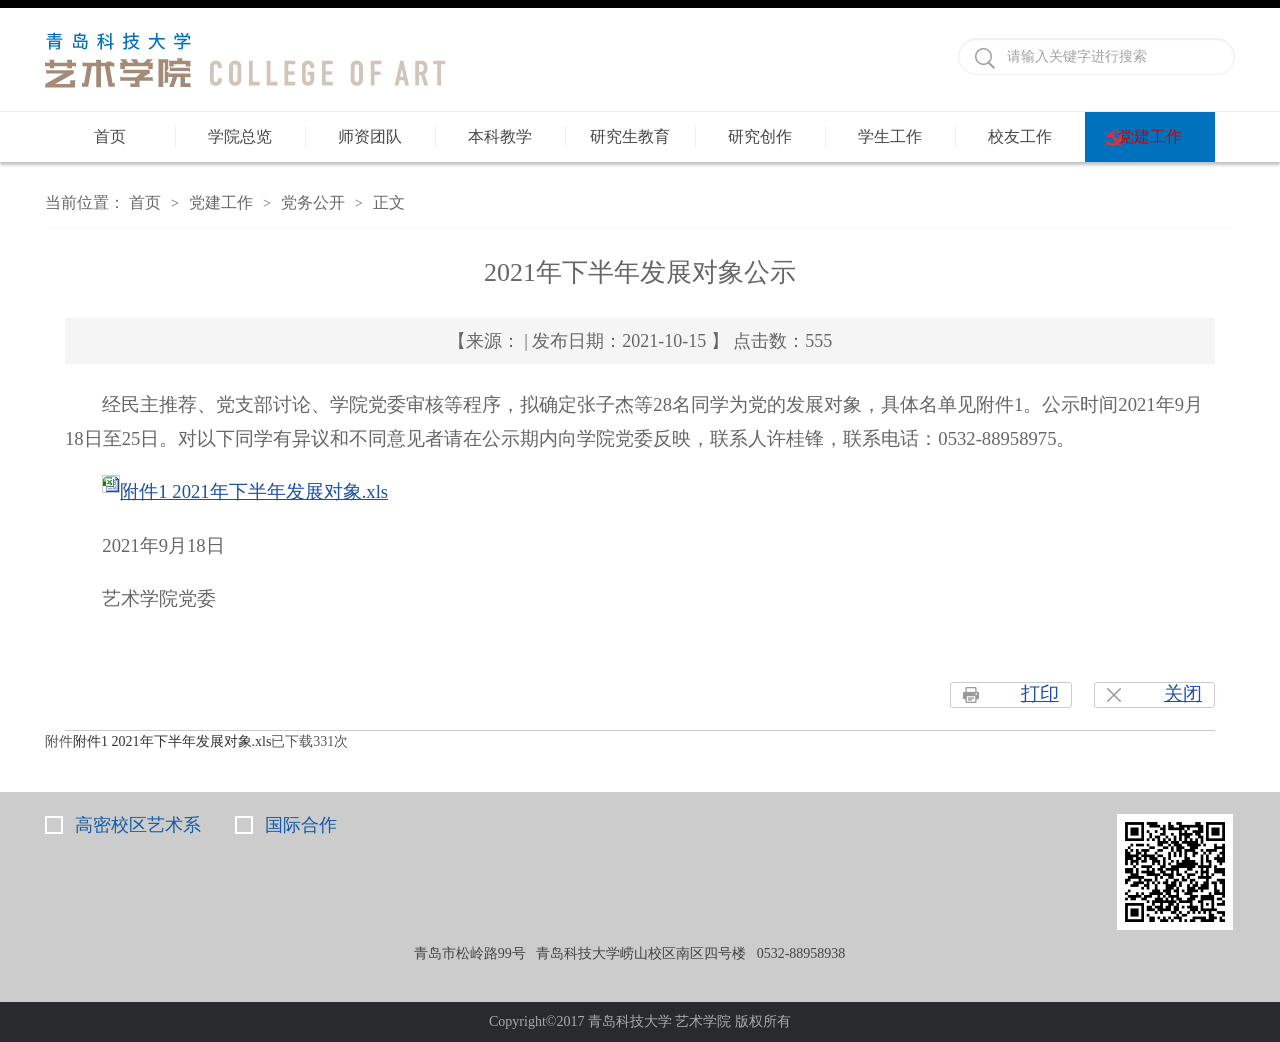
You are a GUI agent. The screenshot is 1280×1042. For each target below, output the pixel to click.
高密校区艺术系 (138, 825)
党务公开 (313, 202)
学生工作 (890, 136)
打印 (1040, 693)
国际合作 (301, 825)
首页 (110, 136)
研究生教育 (630, 136)
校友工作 (1020, 136)
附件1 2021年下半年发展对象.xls (254, 491)
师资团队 (370, 136)
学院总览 (240, 136)
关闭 (1183, 693)
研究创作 (760, 136)
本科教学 (500, 136)
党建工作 (1150, 136)
